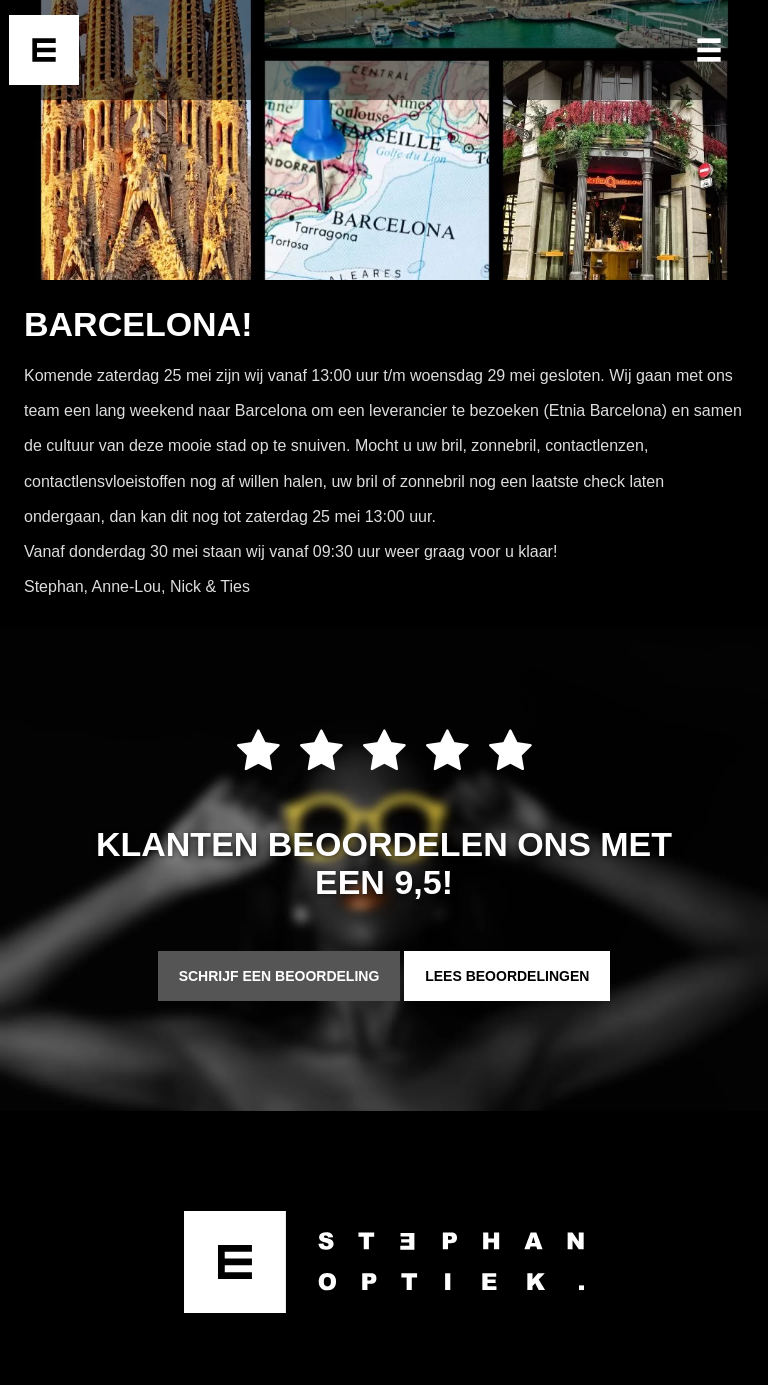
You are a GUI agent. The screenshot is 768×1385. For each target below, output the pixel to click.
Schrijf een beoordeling (279, 976)
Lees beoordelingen (507, 976)
